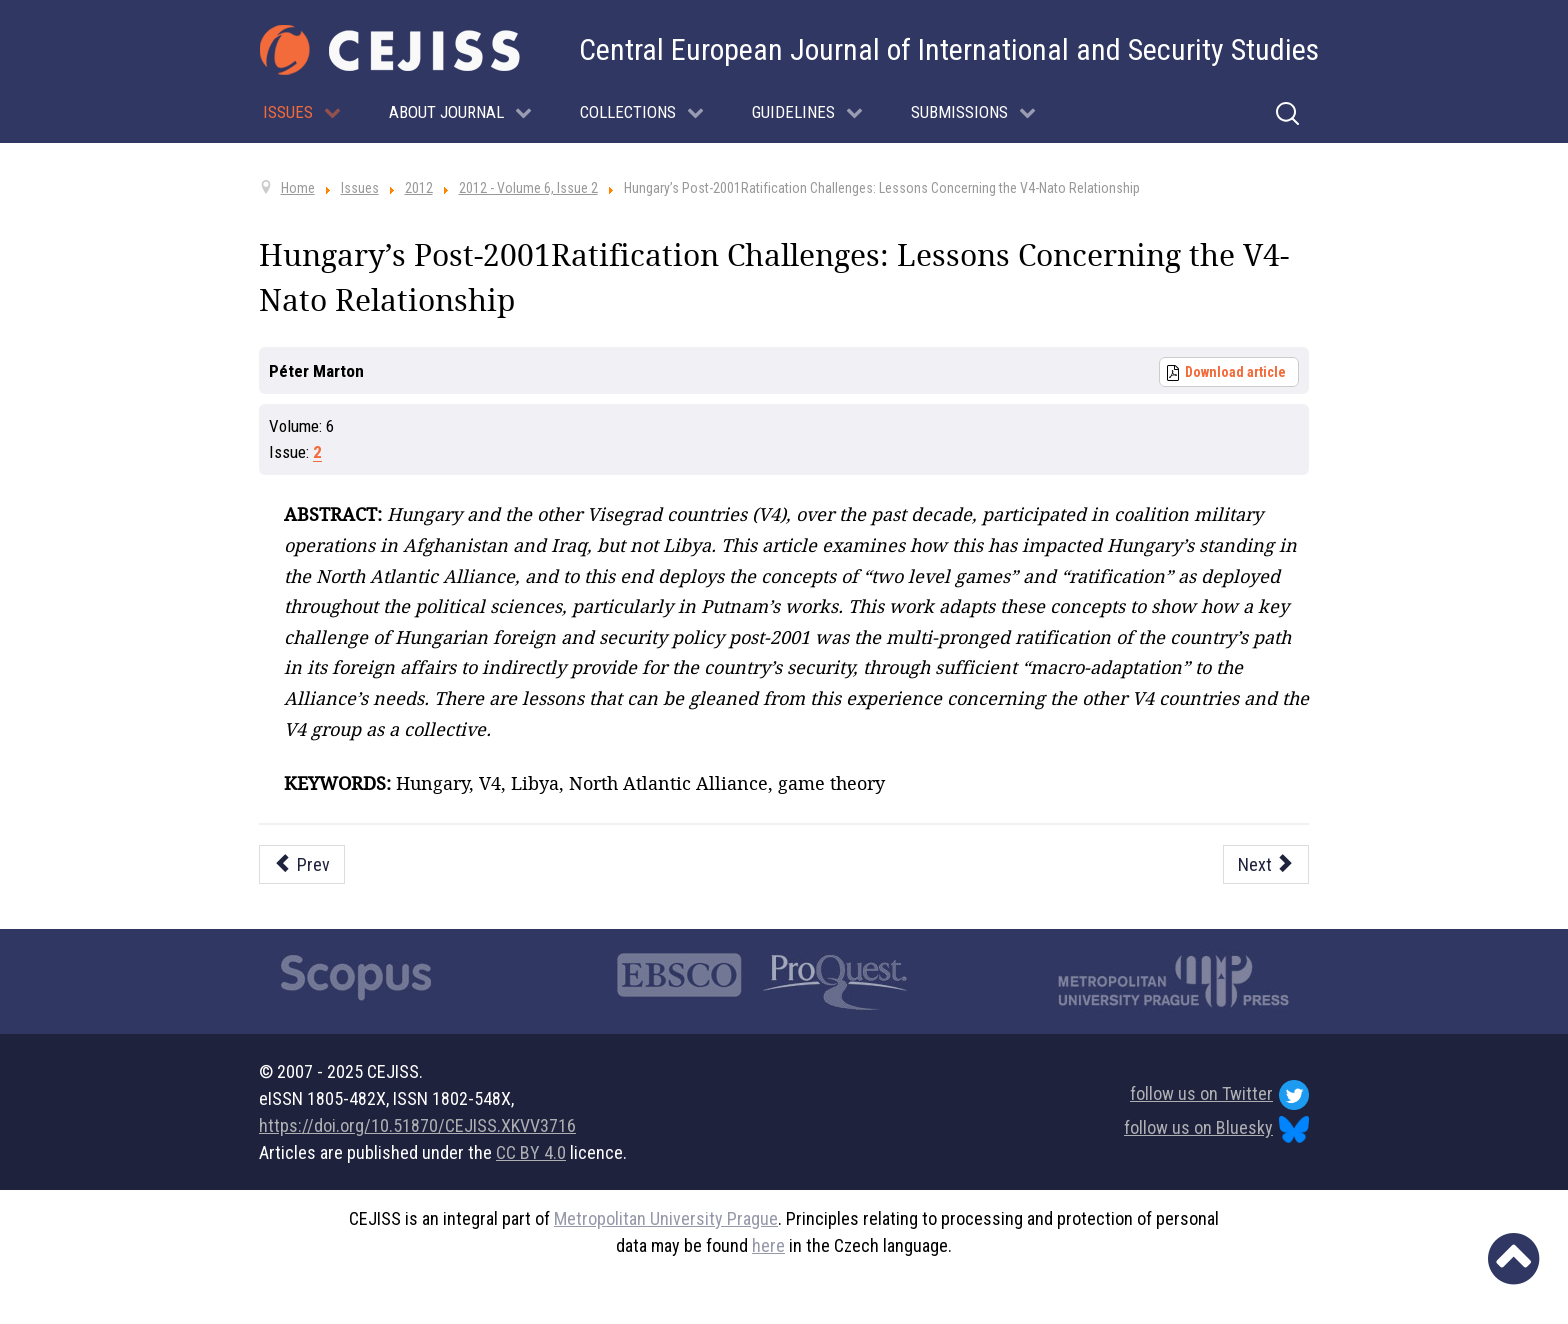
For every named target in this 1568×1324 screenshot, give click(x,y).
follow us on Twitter (1219, 1095)
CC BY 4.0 (531, 1152)
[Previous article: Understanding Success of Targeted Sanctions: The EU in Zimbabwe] (302, 864)
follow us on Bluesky (1216, 1129)
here (768, 1245)
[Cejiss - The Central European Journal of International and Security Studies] (390, 50)
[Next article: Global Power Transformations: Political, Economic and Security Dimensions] (1266, 864)
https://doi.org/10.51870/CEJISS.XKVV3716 (417, 1125)
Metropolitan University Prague (666, 1218)
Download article (1235, 372)
